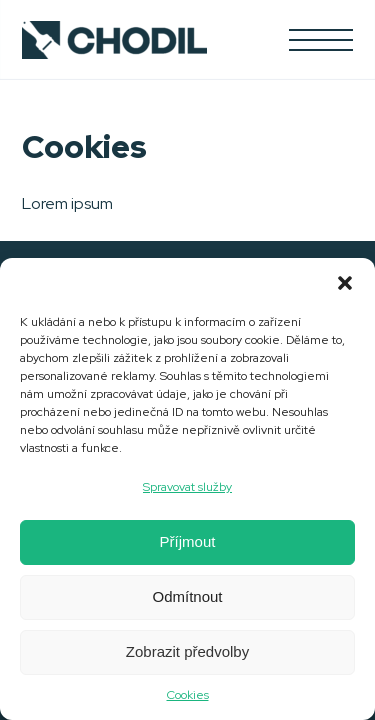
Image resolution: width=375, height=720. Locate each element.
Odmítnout (187, 596)
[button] (345, 283)
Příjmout (188, 541)
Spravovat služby (187, 487)
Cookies (188, 695)
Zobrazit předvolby (187, 651)
